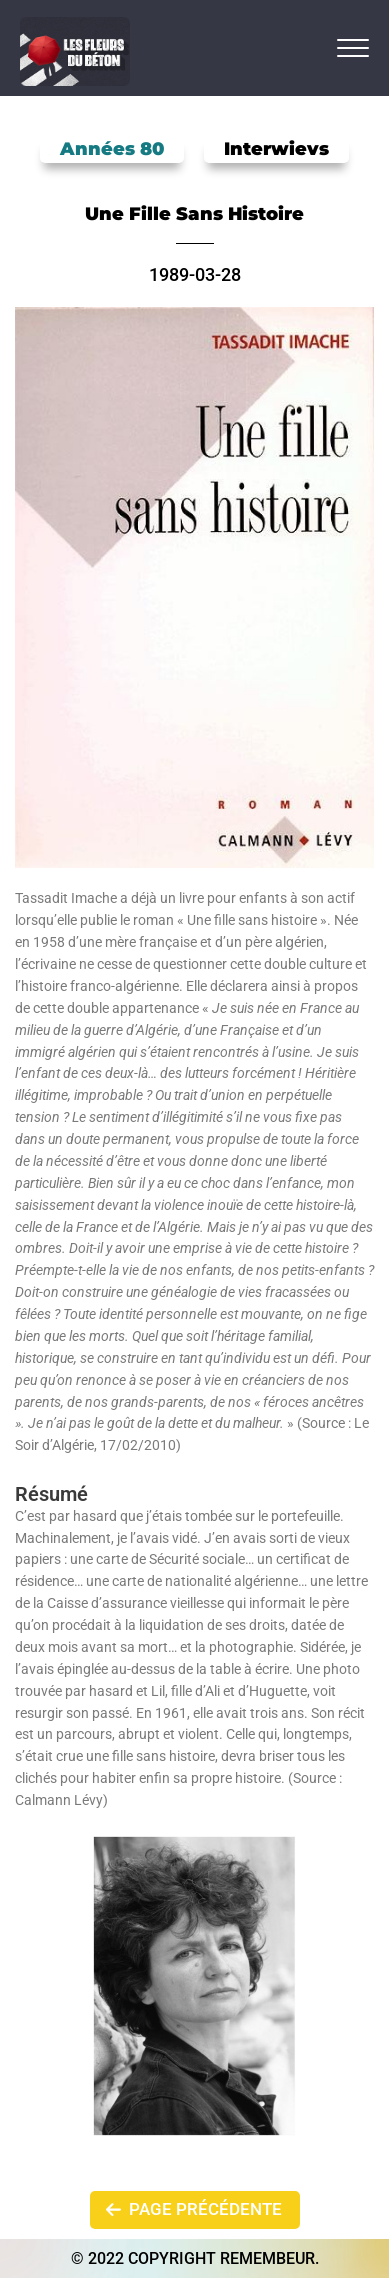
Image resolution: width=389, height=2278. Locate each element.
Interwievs (276, 149)
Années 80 (112, 149)
